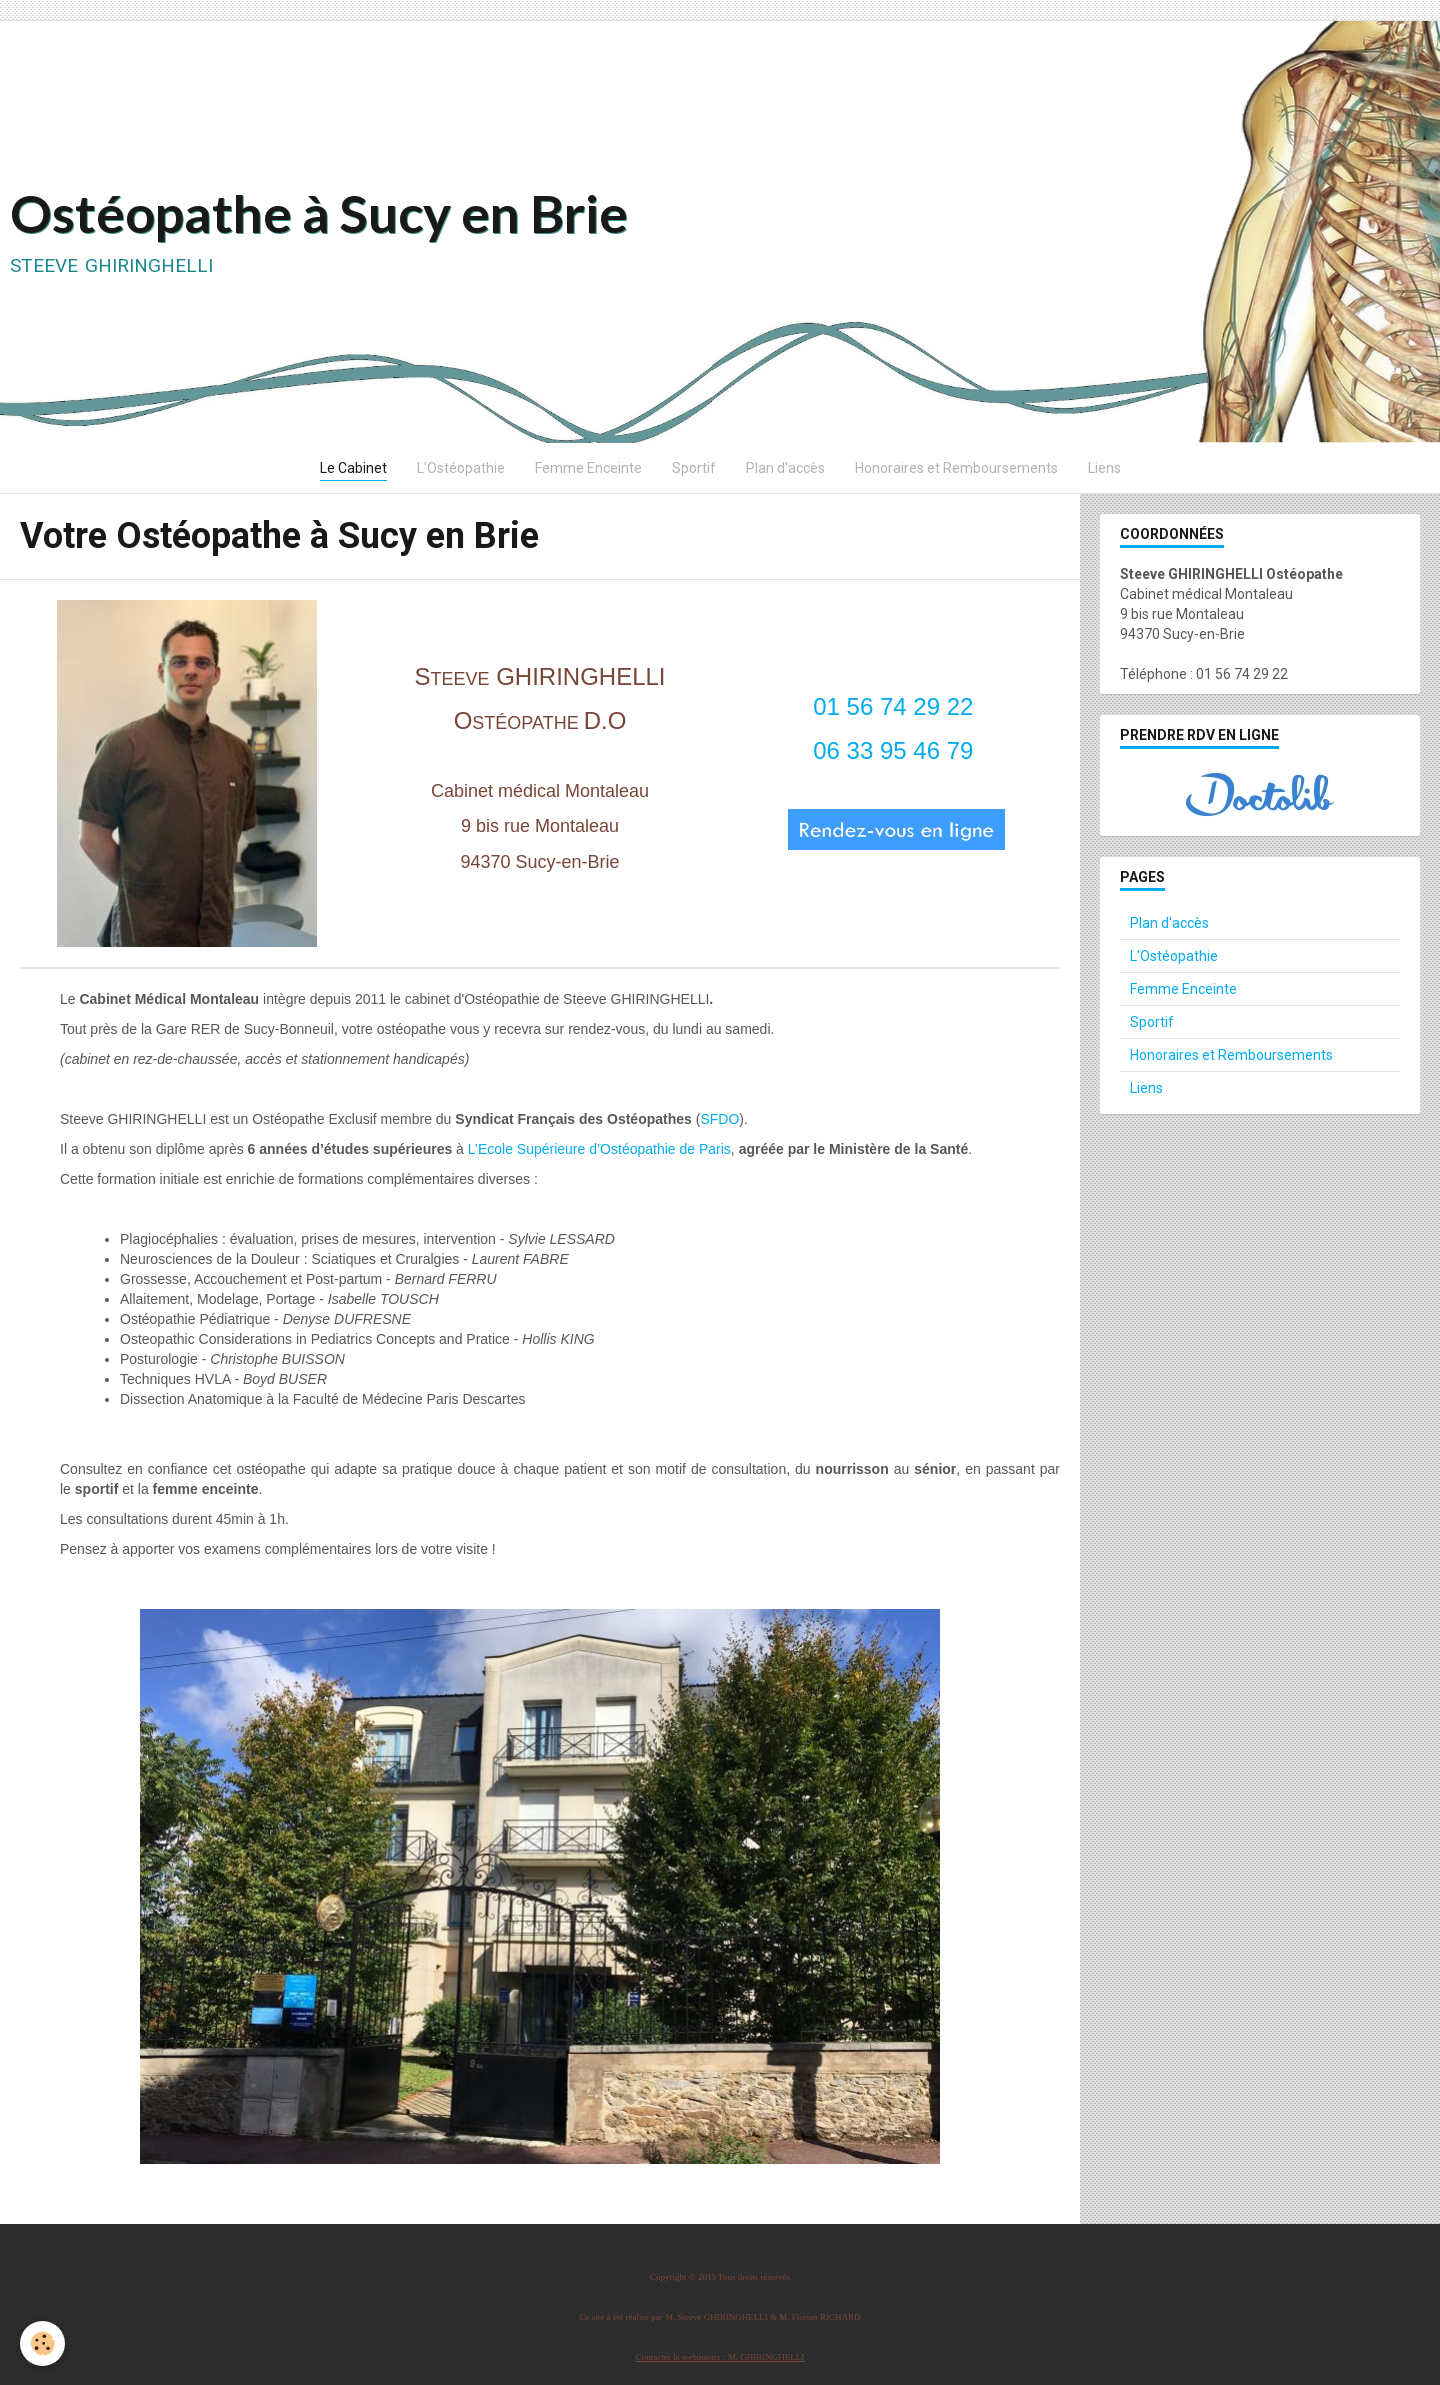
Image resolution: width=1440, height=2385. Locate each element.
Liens (1104, 468)
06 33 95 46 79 (893, 750)
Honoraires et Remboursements (956, 468)
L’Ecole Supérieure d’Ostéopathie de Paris (599, 1149)
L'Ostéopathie (461, 468)
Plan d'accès (785, 468)
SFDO (719, 1119)
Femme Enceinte (588, 468)
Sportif (694, 468)
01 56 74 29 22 (893, 706)
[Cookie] (42, 2343)
